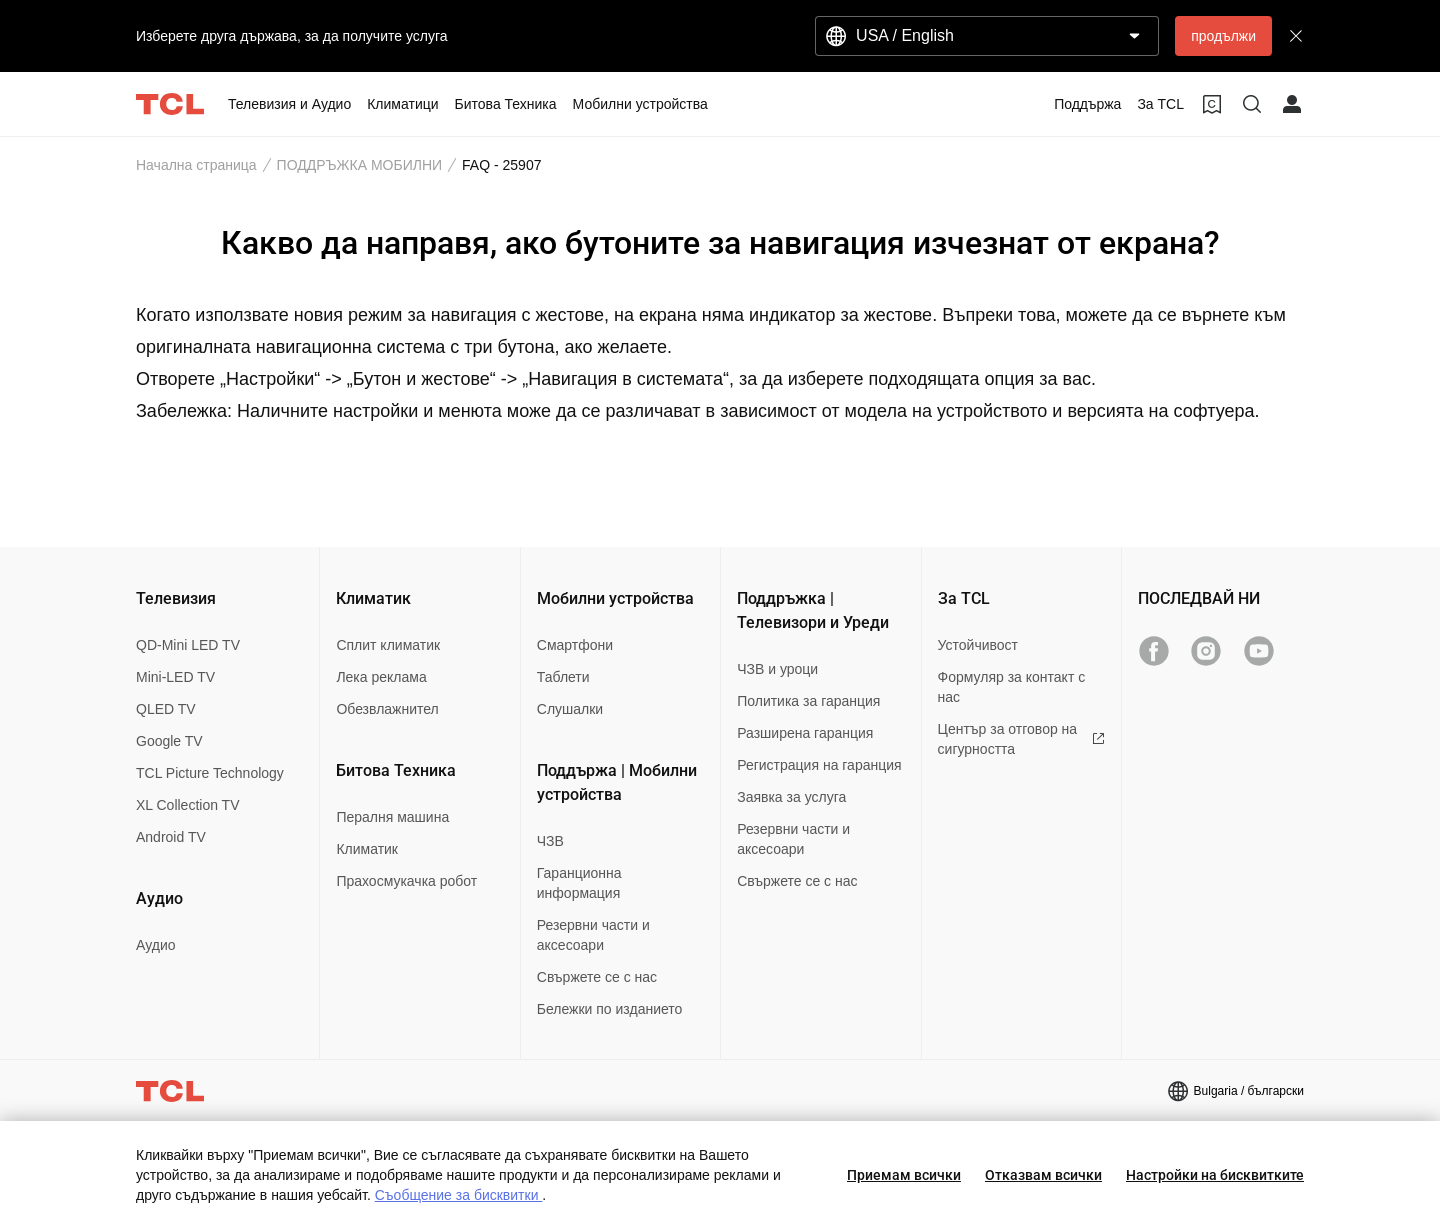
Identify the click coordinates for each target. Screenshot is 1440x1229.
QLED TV (166, 709)
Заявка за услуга (791, 797)
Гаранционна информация (579, 883)
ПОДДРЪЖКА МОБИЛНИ (360, 165)
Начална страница (196, 165)
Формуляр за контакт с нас (1012, 687)
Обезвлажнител (387, 709)
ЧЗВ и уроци (777, 669)
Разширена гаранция (805, 733)
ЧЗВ (550, 841)
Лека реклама (381, 677)
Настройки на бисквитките (1215, 1175)
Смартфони (575, 645)
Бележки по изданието (610, 1009)
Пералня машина (392, 817)
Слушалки (570, 709)
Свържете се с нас (597, 977)
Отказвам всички (1043, 1175)
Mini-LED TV (175, 677)
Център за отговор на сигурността (1021, 739)
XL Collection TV (188, 805)
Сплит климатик (388, 645)
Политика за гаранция (808, 701)
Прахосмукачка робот (406, 881)
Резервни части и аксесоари (593, 935)
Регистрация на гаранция (819, 765)
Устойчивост (978, 645)
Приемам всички (904, 1175)
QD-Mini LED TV (188, 645)
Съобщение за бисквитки (459, 1195)
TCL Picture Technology (210, 773)
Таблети (563, 677)
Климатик (367, 849)
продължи (1223, 36)
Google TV (169, 741)
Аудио (156, 945)
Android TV (171, 837)
